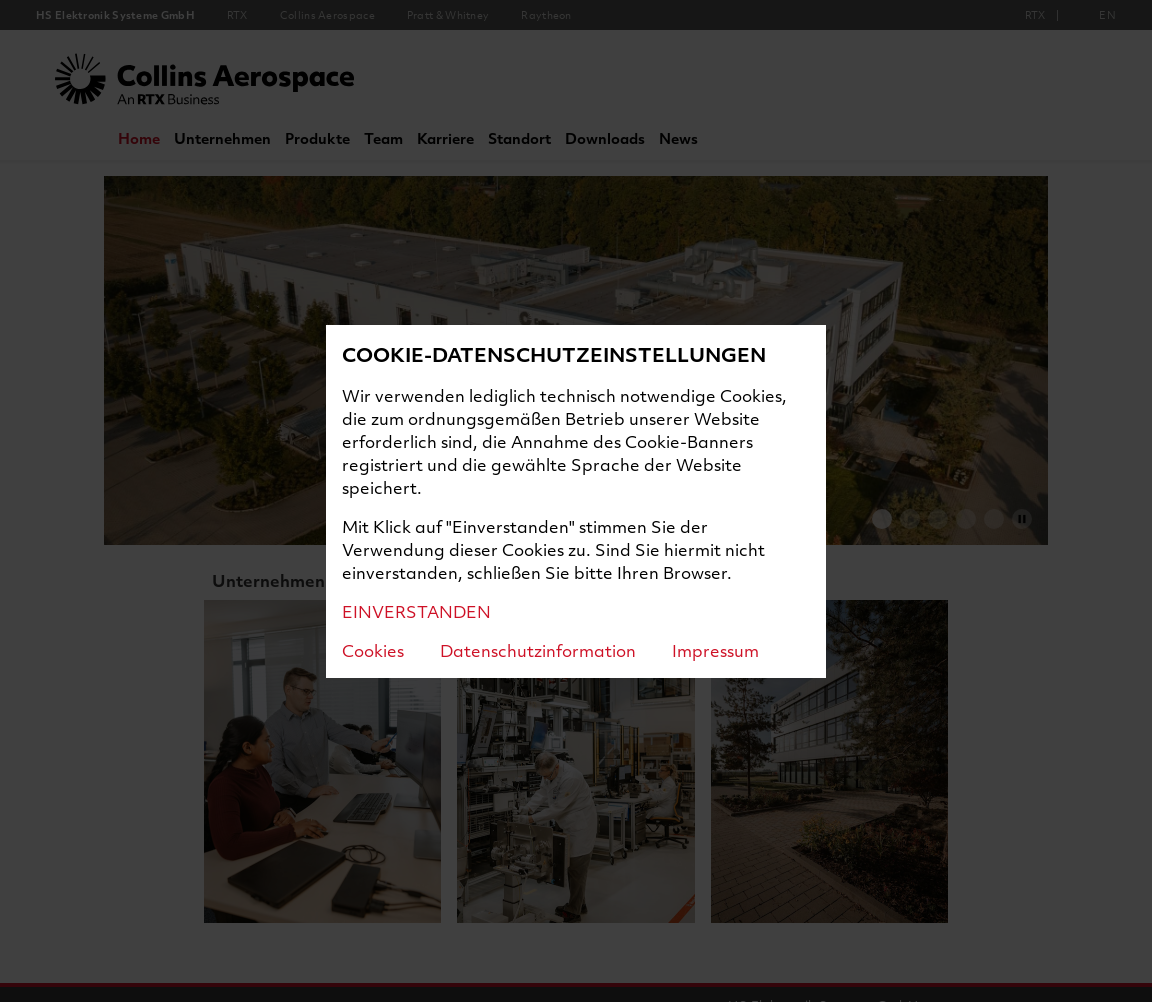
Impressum (715, 650)
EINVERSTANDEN (416, 611)
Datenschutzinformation (538, 650)
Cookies (373, 650)
